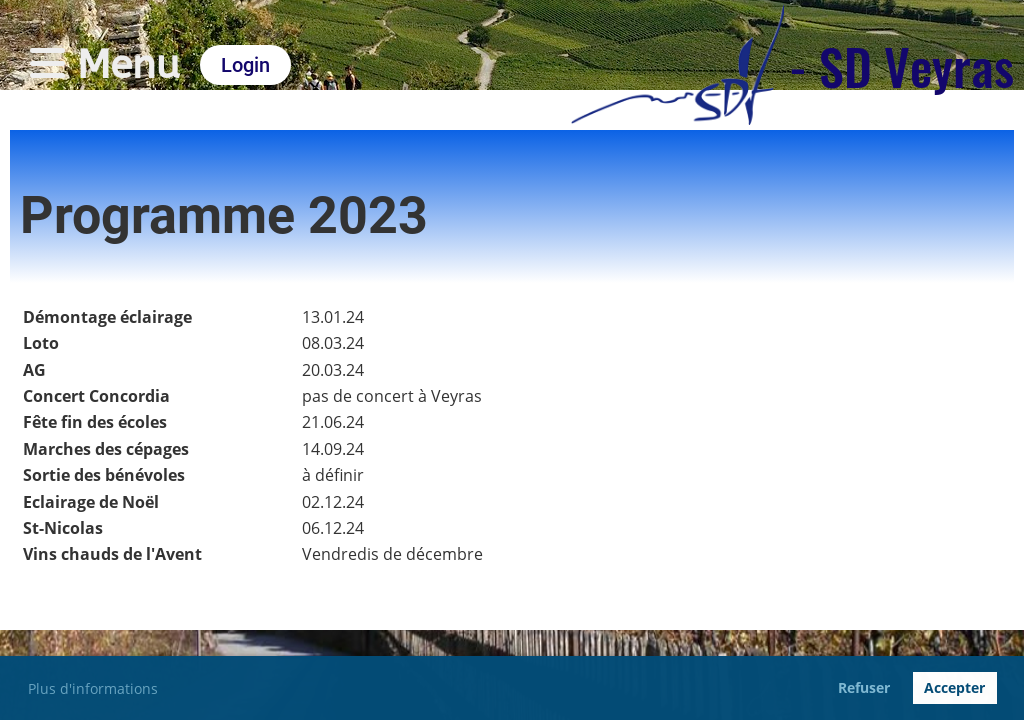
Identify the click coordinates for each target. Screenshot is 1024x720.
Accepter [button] (954, 687)
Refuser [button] (864, 687)
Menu (105, 64)
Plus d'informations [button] (93, 688)
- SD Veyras (901, 65)
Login (245, 65)
